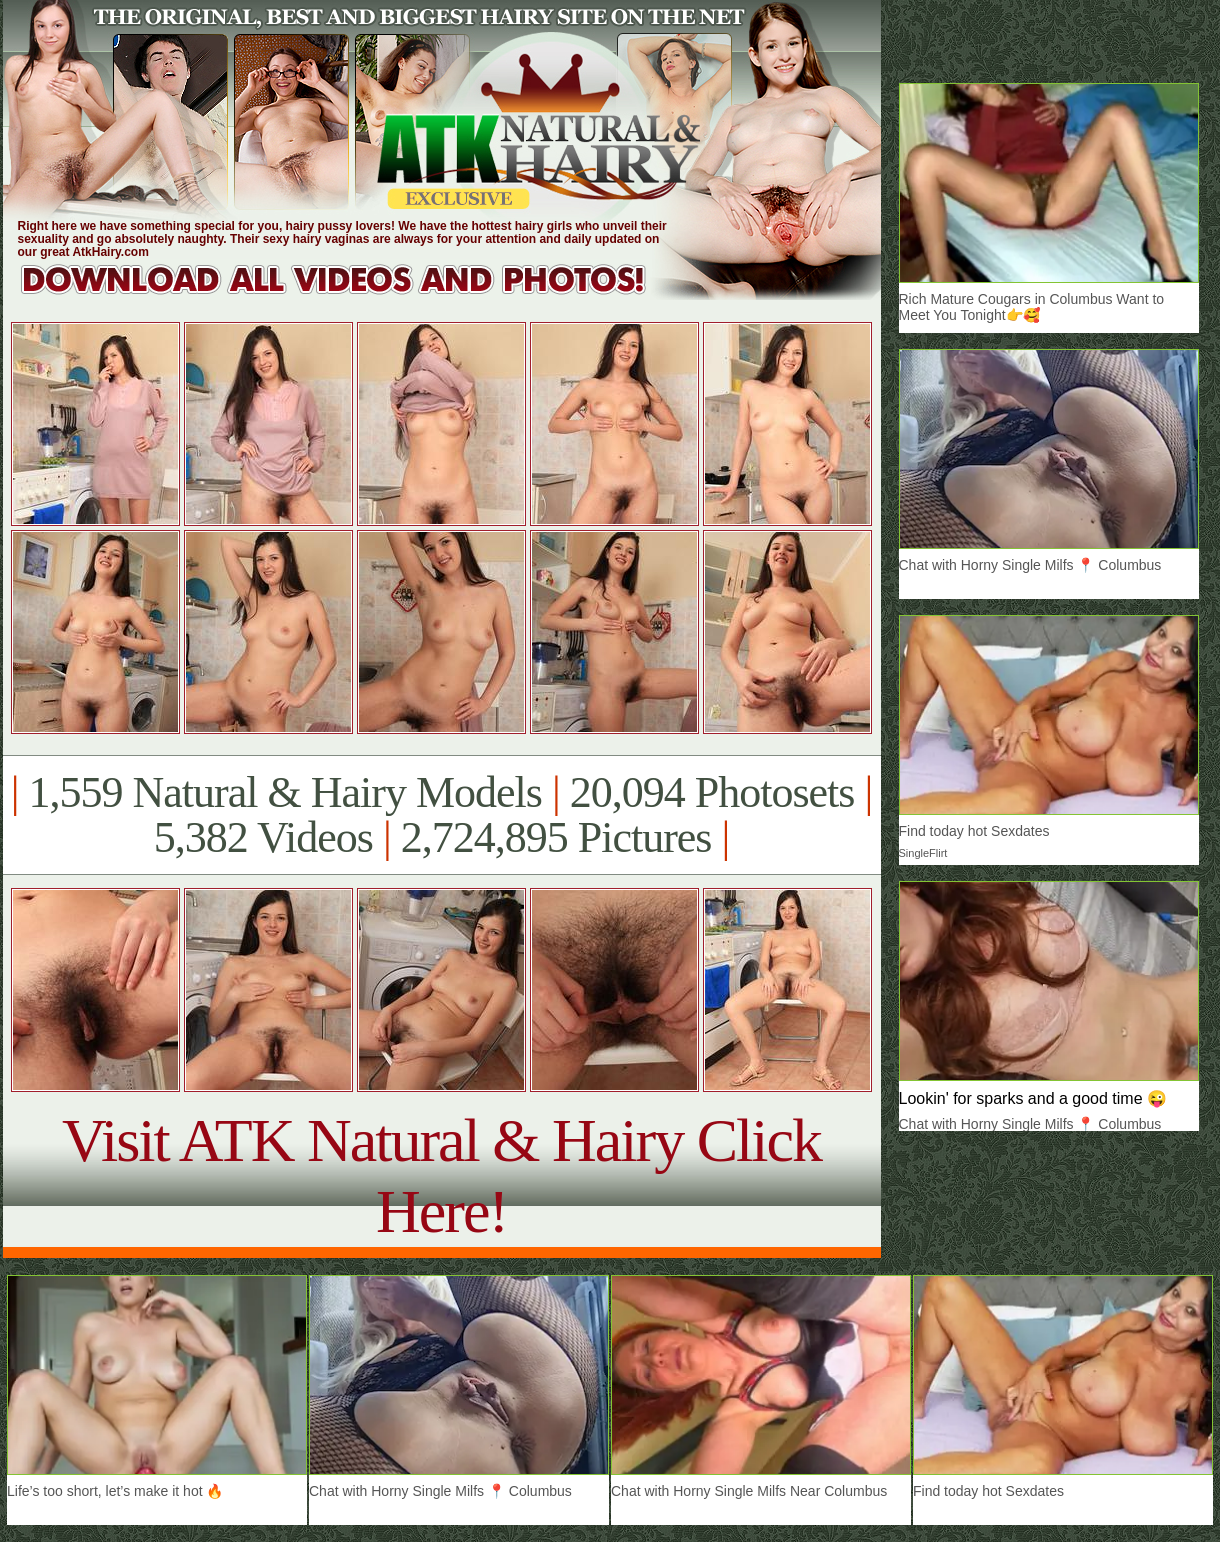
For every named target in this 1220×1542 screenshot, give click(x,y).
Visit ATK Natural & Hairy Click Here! (441, 1175)
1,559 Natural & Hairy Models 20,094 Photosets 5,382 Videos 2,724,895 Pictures (441, 815)
